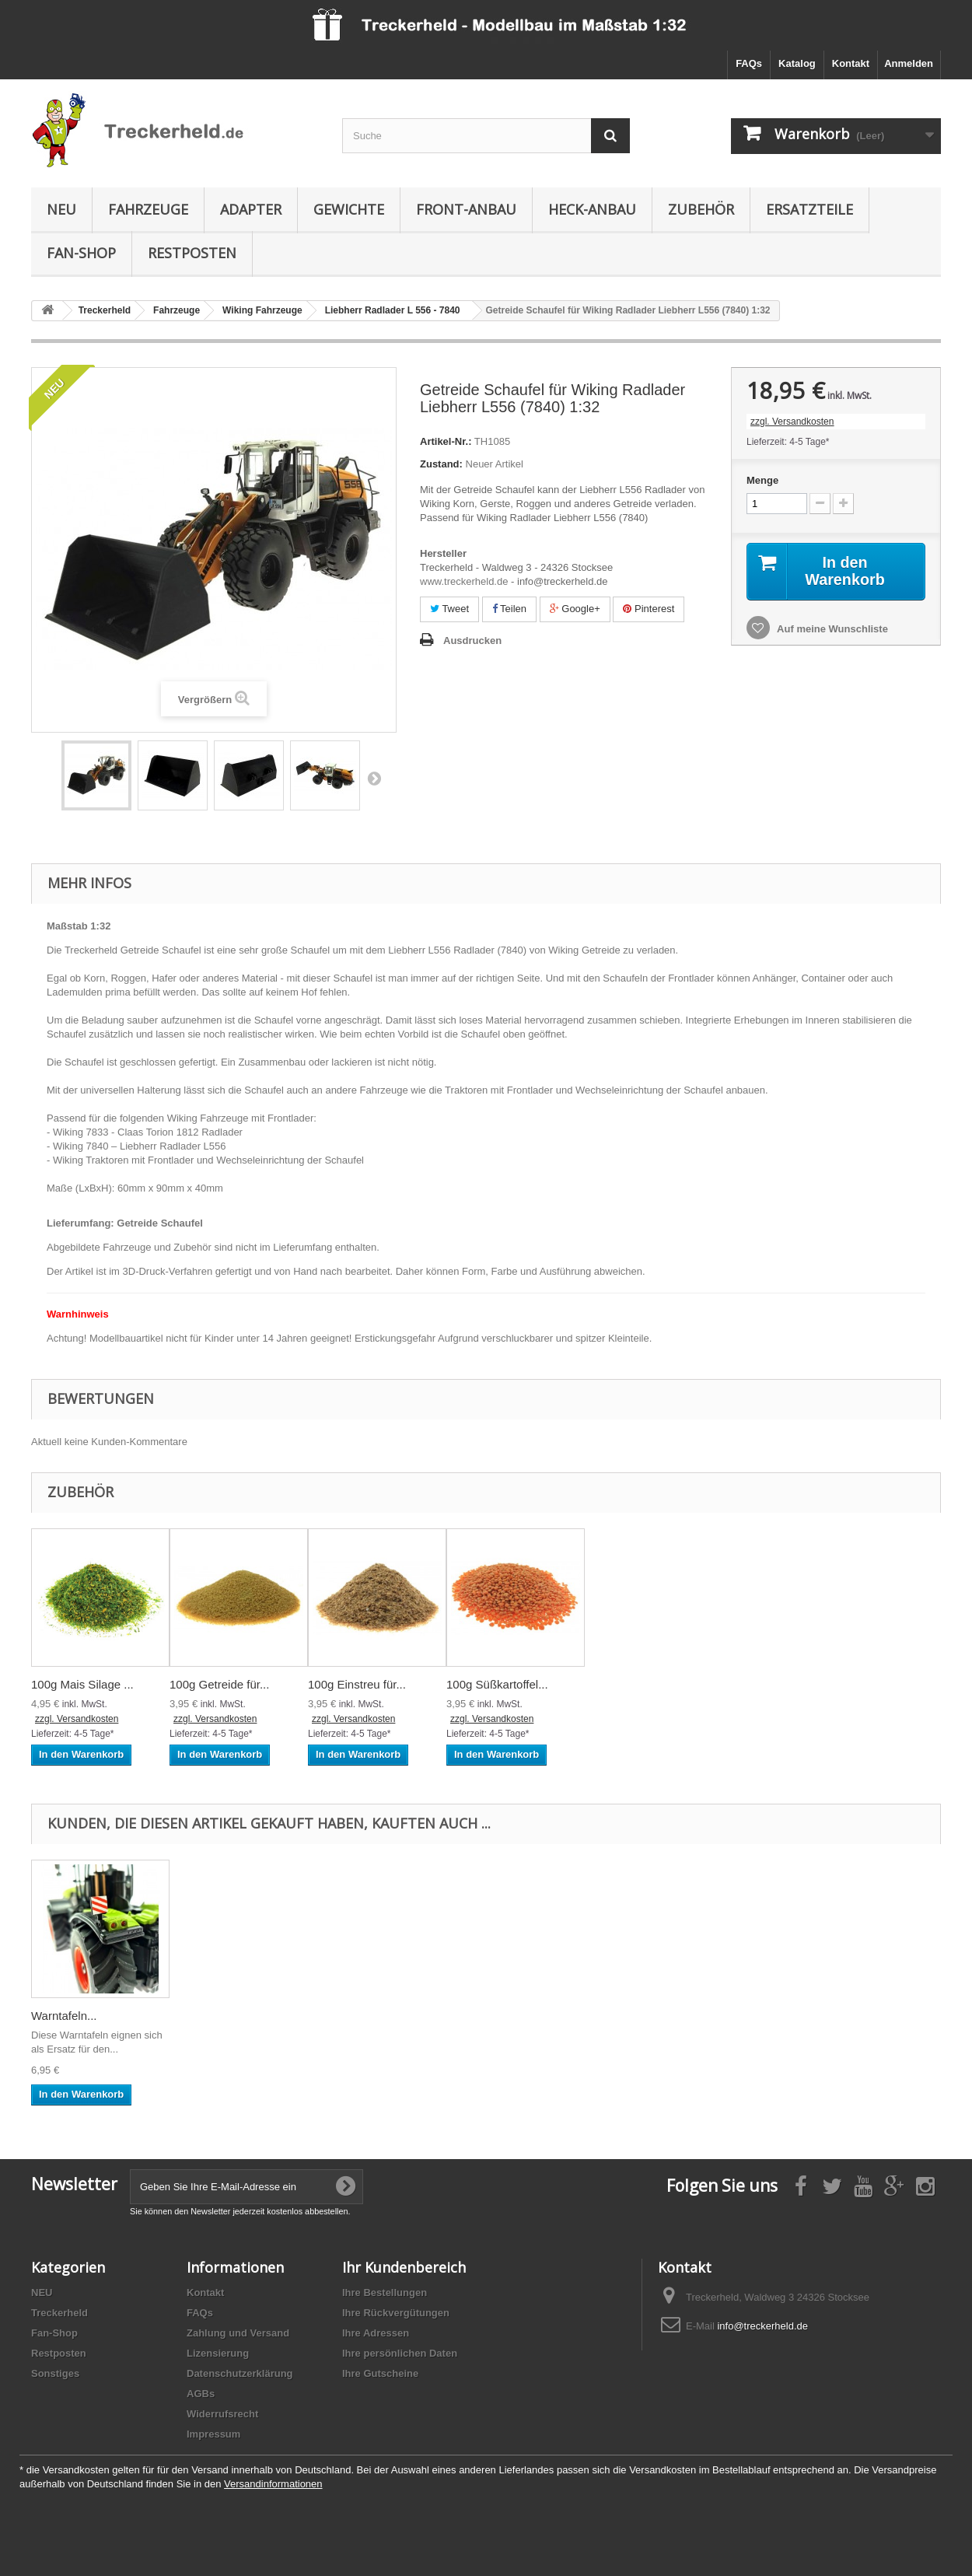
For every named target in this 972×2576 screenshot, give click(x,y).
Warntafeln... (63, 2015)
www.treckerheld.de (464, 581)
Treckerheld (59, 2313)
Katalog (797, 63)
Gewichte (348, 209)
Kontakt (850, 63)
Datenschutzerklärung (240, 2373)
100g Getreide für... (219, 1684)
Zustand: (441, 464)
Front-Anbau (466, 209)
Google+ (575, 608)
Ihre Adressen (375, 2333)
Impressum (213, 2434)
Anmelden (908, 63)
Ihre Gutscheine (380, 2373)
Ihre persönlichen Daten (399, 2353)
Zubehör (701, 209)
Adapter (250, 209)
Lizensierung (218, 2353)
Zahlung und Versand (238, 2333)
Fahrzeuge (148, 209)
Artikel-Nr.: (445, 441)
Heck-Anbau (592, 209)
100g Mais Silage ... (82, 1684)
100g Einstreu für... (357, 1684)
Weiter (374, 778)
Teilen (509, 608)
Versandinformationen (273, 2484)
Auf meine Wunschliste (831, 629)
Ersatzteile (809, 209)
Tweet (449, 608)
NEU (61, 209)
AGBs (201, 2393)
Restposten (192, 252)
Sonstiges (55, 2373)
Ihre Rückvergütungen (395, 2313)
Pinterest (648, 608)
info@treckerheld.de (762, 2326)
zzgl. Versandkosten (792, 421)
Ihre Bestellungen (384, 2292)
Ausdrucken (472, 640)
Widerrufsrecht (222, 2414)
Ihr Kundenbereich (404, 2267)
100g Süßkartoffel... (497, 1684)
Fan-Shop (81, 252)
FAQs (749, 63)
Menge (762, 480)
